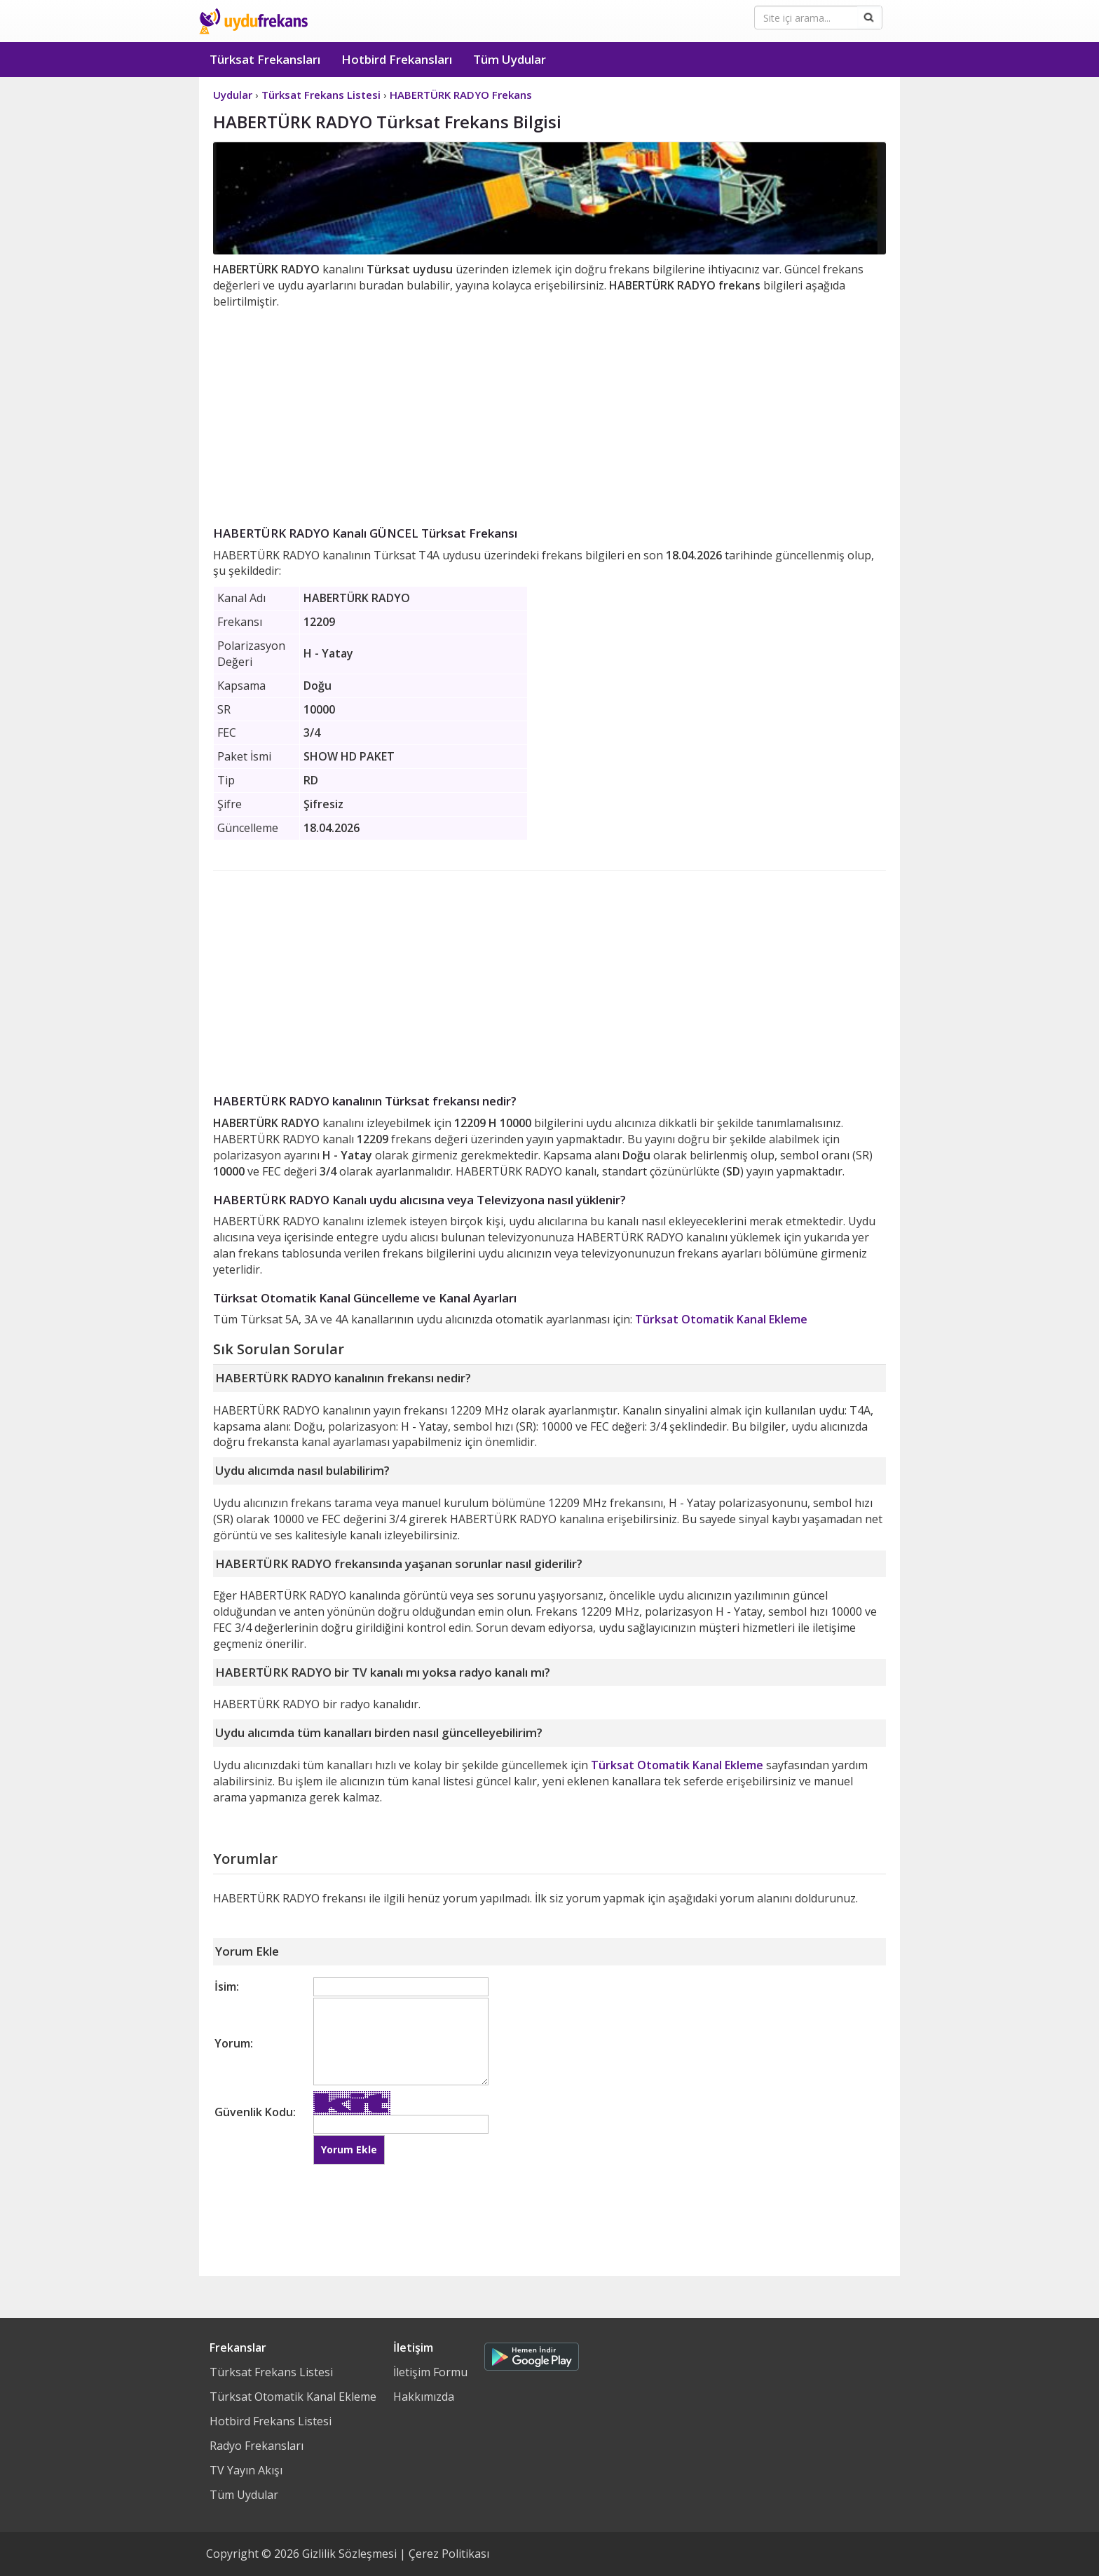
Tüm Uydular (509, 59)
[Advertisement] (549, 415)
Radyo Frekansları (256, 2445)
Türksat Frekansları (265, 59)
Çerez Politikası (449, 2553)
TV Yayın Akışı (246, 2470)
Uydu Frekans (253, 21)
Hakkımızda (423, 2396)
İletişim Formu (430, 2372)
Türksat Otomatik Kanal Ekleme (721, 1319)
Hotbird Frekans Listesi (271, 2421)
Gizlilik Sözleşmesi (349, 2553)
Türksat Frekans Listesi (271, 2372)
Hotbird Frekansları (396, 59)
